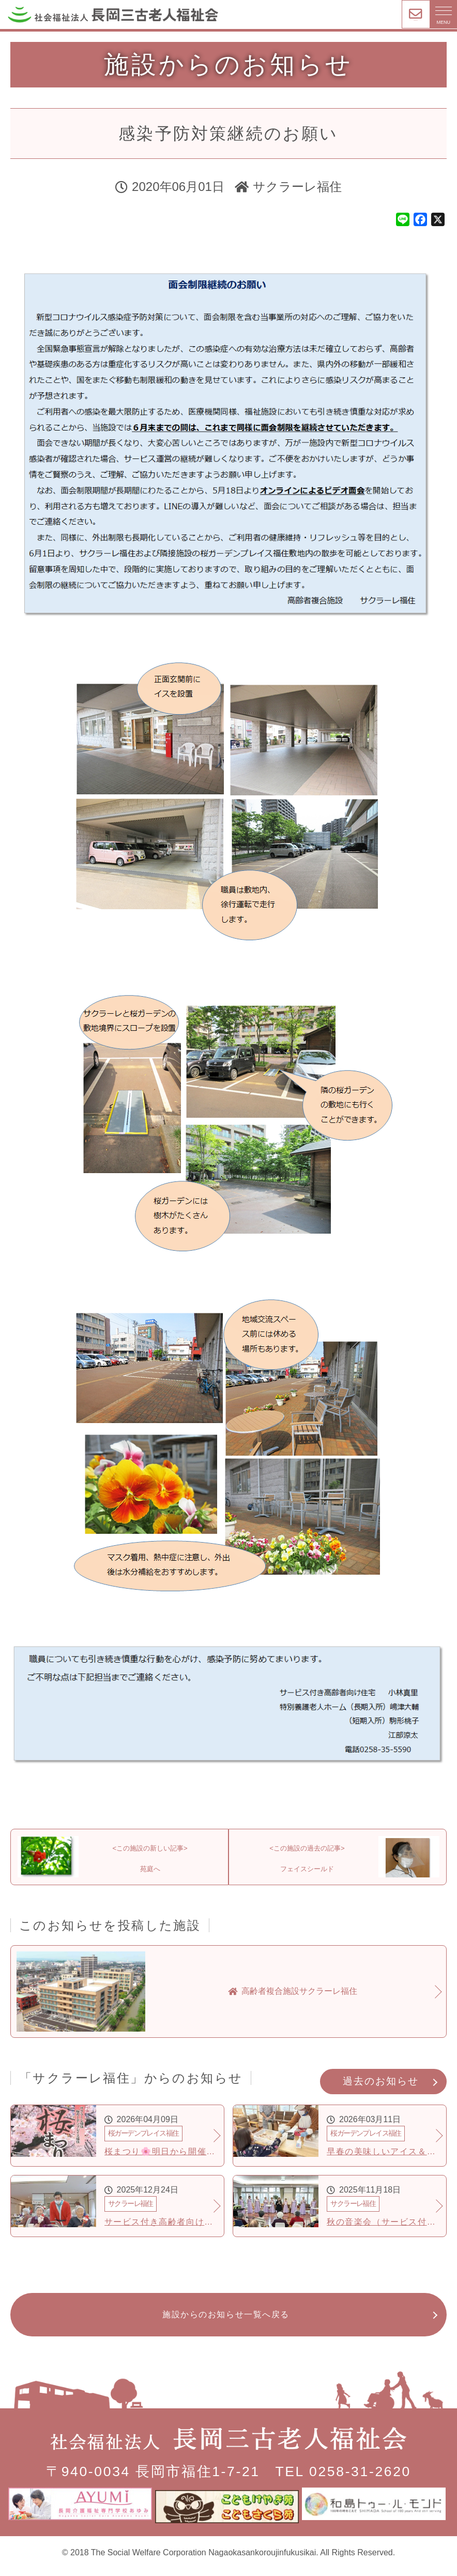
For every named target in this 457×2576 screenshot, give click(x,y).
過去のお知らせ (380, 2090)
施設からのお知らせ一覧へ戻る (226, 2324)
